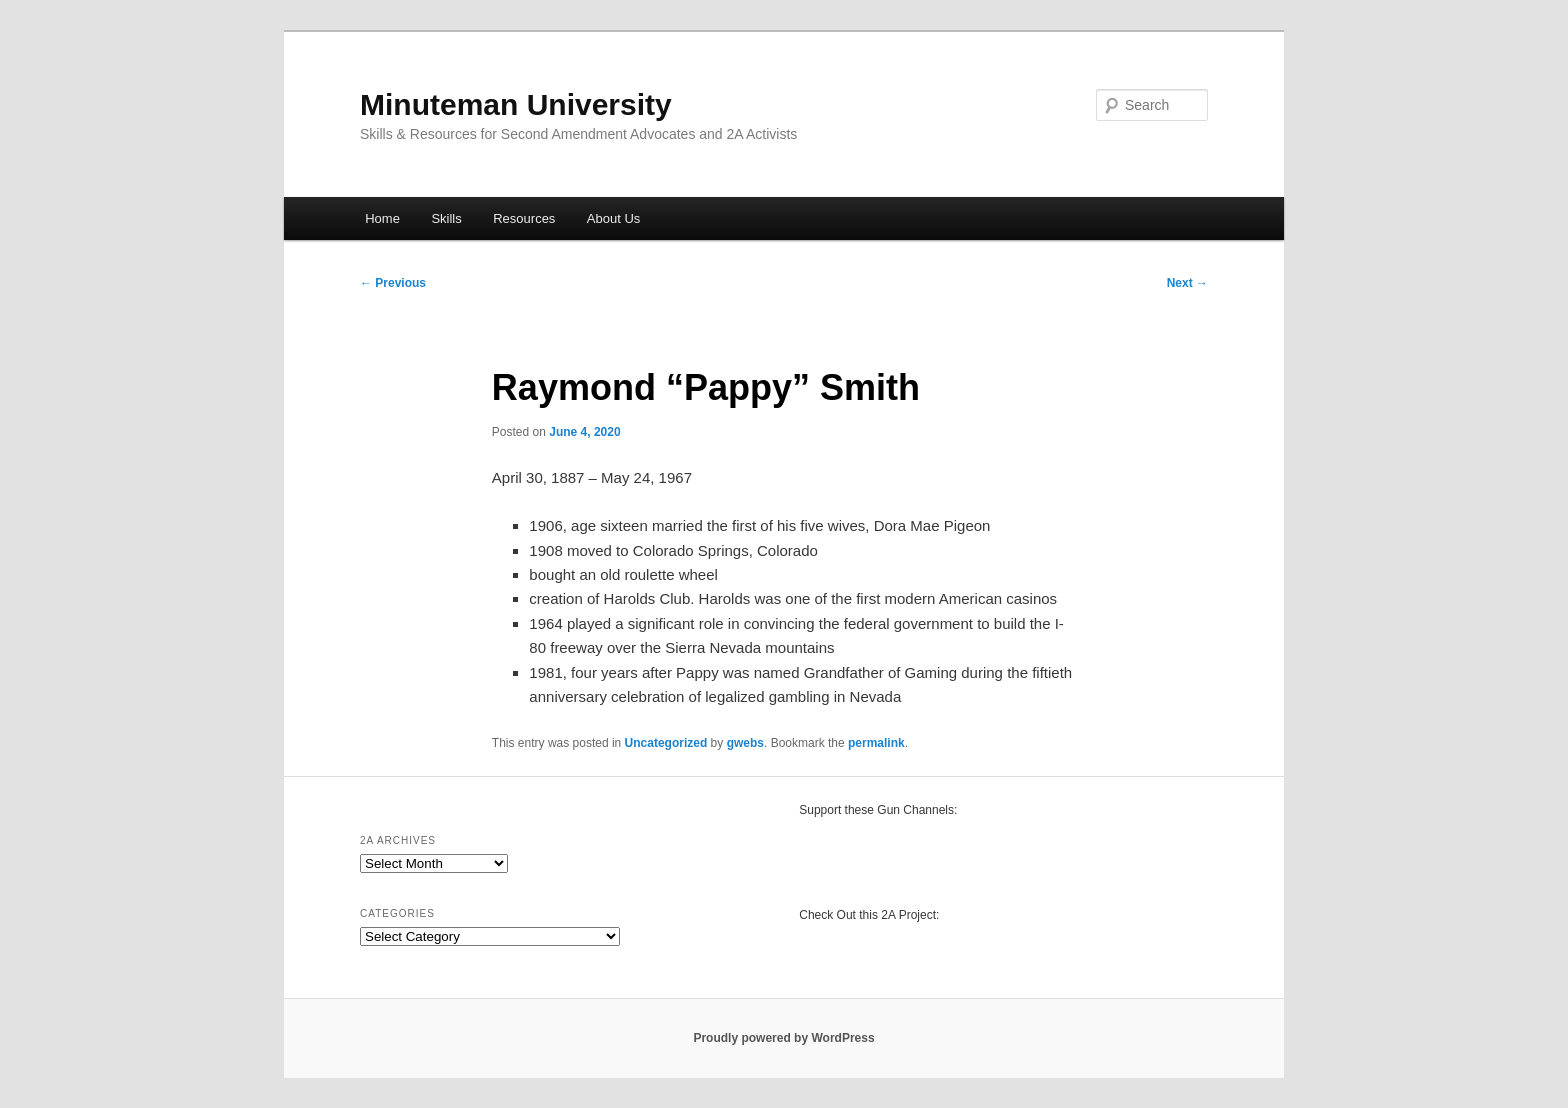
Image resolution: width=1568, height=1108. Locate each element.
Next (1187, 283)
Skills (446, 218)
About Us (613, 218)
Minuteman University (516, 104)
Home (382, 218)
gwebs (745, 743)
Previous (393, 283)
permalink (876, 743)
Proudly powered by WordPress (783, 1038)
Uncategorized (666, 743)
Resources (524, 218)
